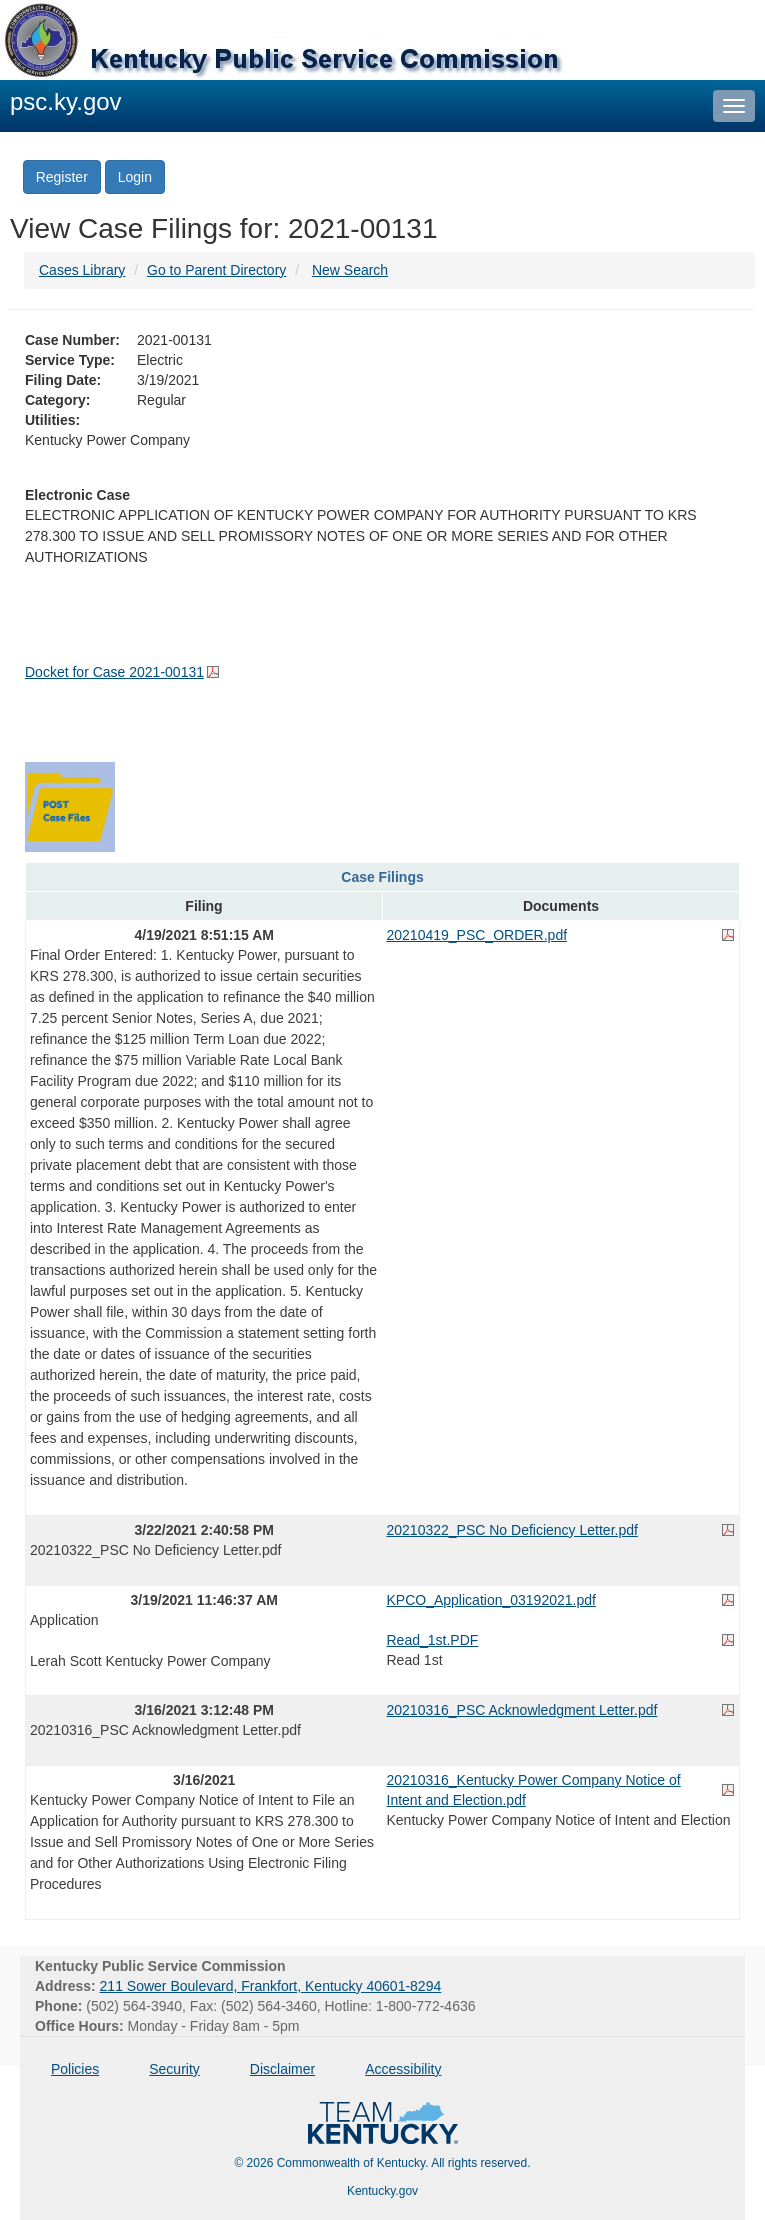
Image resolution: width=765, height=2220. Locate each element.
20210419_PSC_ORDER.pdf (477, 935)
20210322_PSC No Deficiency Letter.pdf (512, 1530)
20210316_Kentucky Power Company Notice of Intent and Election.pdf (534, 1790)
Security (174, 2069)
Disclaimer (282, 2069)
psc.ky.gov (66, 101)
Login (135, 177)
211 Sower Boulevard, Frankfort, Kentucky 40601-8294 (271, 1986)
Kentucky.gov (382, 2191)
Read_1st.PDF (433, 1640)
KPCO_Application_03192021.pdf (491, 1600)
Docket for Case (114, 672)
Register (62, 177)
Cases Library (82, 270)
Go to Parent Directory (216, 270)
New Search (350, 270)
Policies (75, 2069)
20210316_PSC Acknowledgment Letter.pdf (522, 1710)
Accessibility (403, 2069)
